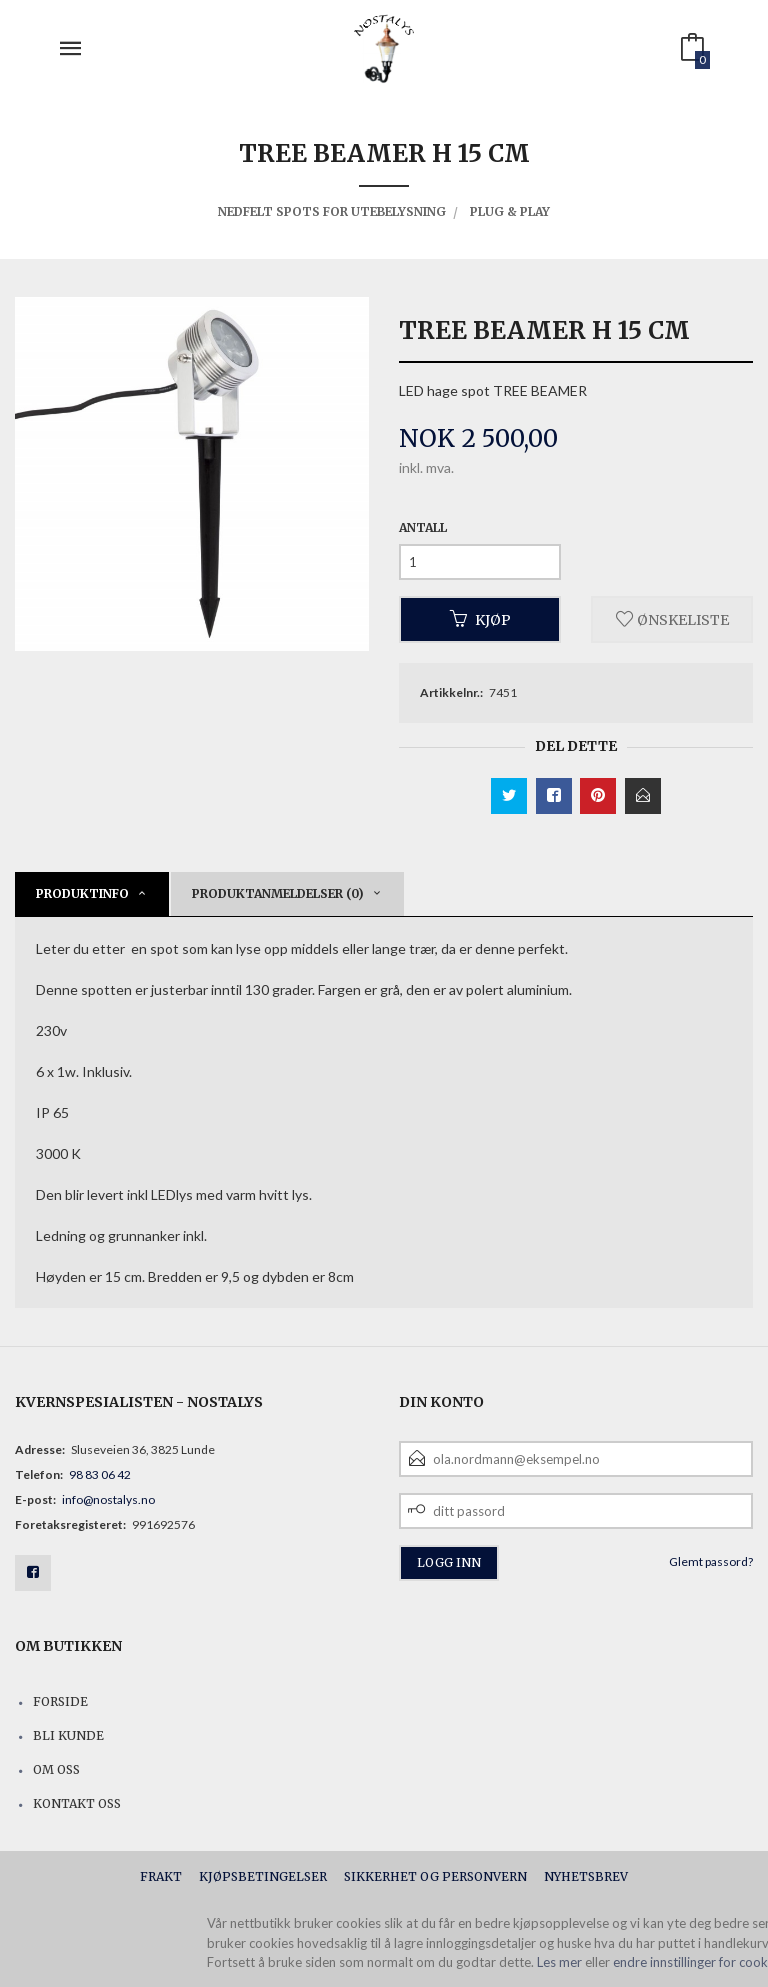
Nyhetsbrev (586, 1876)
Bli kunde (68, 1735)
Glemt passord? (711, 1561)
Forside (60, 1701)
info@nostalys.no (108, 1499)
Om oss (56, 1769)
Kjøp (480, 619)
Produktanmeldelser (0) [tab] (278, 893)
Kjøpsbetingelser (263, 1876)
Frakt (161, 1876)
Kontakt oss (77, 1803)
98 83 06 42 (100, 1474)
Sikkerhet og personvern (435, 1876)
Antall (423, 527)
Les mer (559, 1962)
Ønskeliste (672, 619)
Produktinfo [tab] (82, 893)
